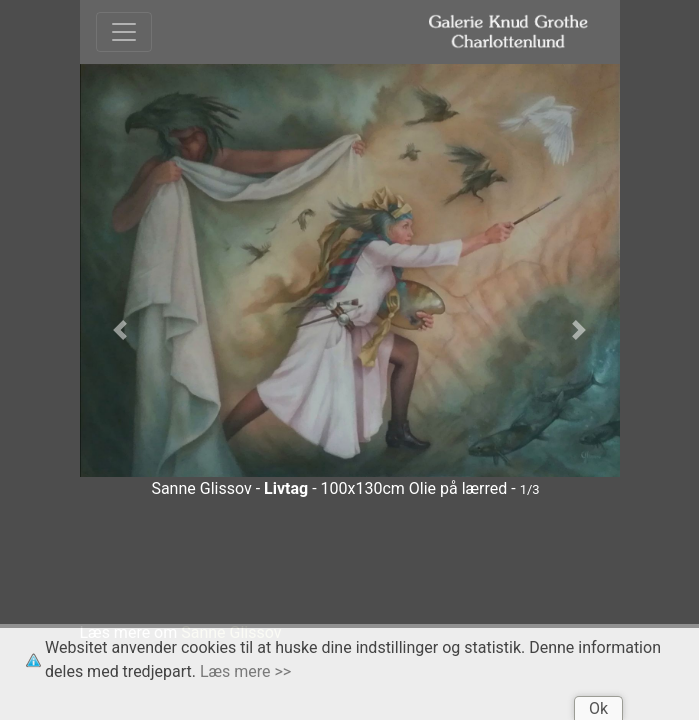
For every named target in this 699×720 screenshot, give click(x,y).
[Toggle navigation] (124, 32)
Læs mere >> (245, 671)
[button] (120, 330)
